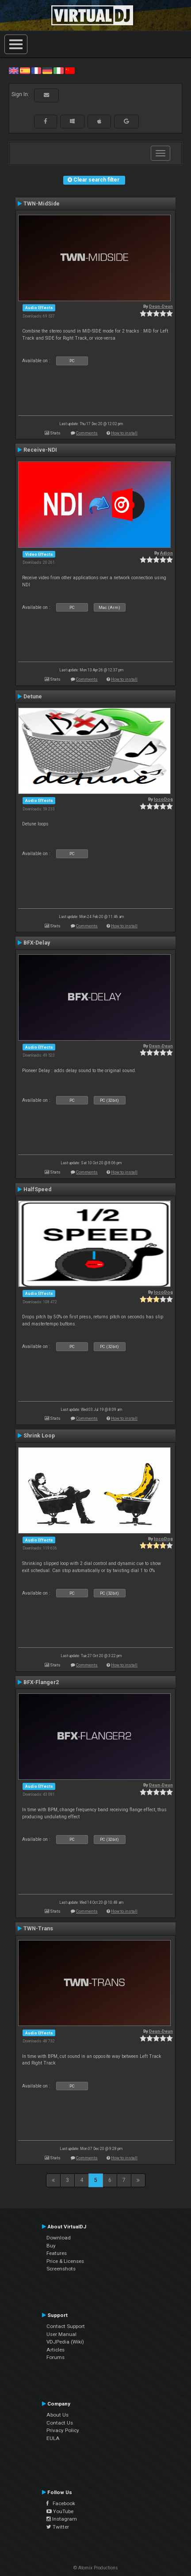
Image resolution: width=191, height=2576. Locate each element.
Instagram (61, 2519)
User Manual (61, 2334)
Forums (55, 2357)
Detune (32, 696)
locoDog (163, 799)
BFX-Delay (36, 943)
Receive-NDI (40, 450)
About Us (57, 2415)
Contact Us (59, 2423)
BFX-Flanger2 (41, 1682)
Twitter (57, 2527)
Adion (166, 552)
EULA (53, 2438)
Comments (87, 432)
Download (58, 2238)
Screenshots (61, 2269)
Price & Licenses (65, 2261)
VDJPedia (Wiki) (65, 2342)
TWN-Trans (38, 1928)
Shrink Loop (39, 1436)
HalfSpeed (37, 1189)
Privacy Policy (62, 2430)
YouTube (59, 2511)
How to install (124, 432)
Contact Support (65, 2326)
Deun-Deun (161, 306)
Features (56, 2253)
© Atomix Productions (95, 2568)
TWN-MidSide (41, 204)
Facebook (60, 2503)
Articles (55, 2350)
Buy (51, 2246)
